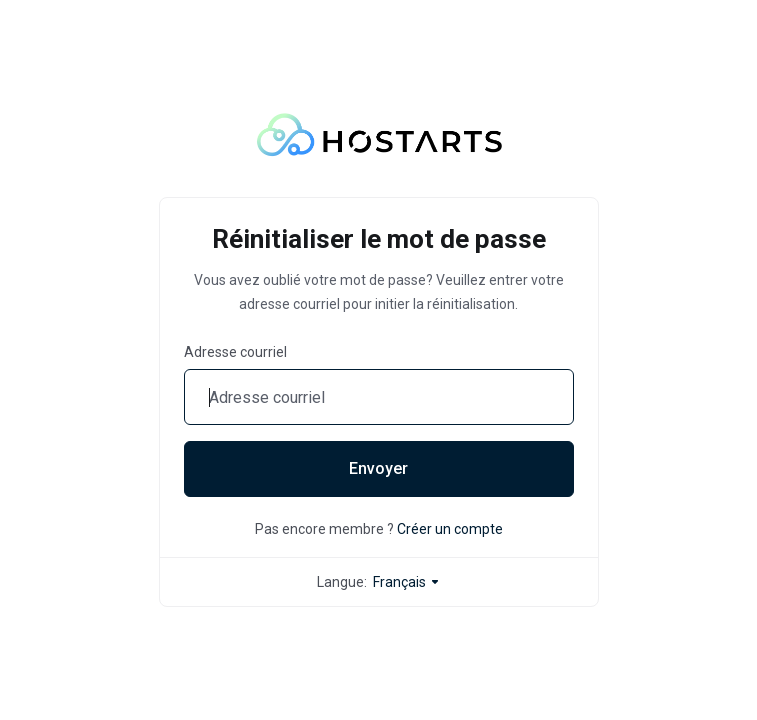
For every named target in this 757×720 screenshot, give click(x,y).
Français (407, 582)
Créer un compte (450, 529)
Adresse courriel (235, 352)
